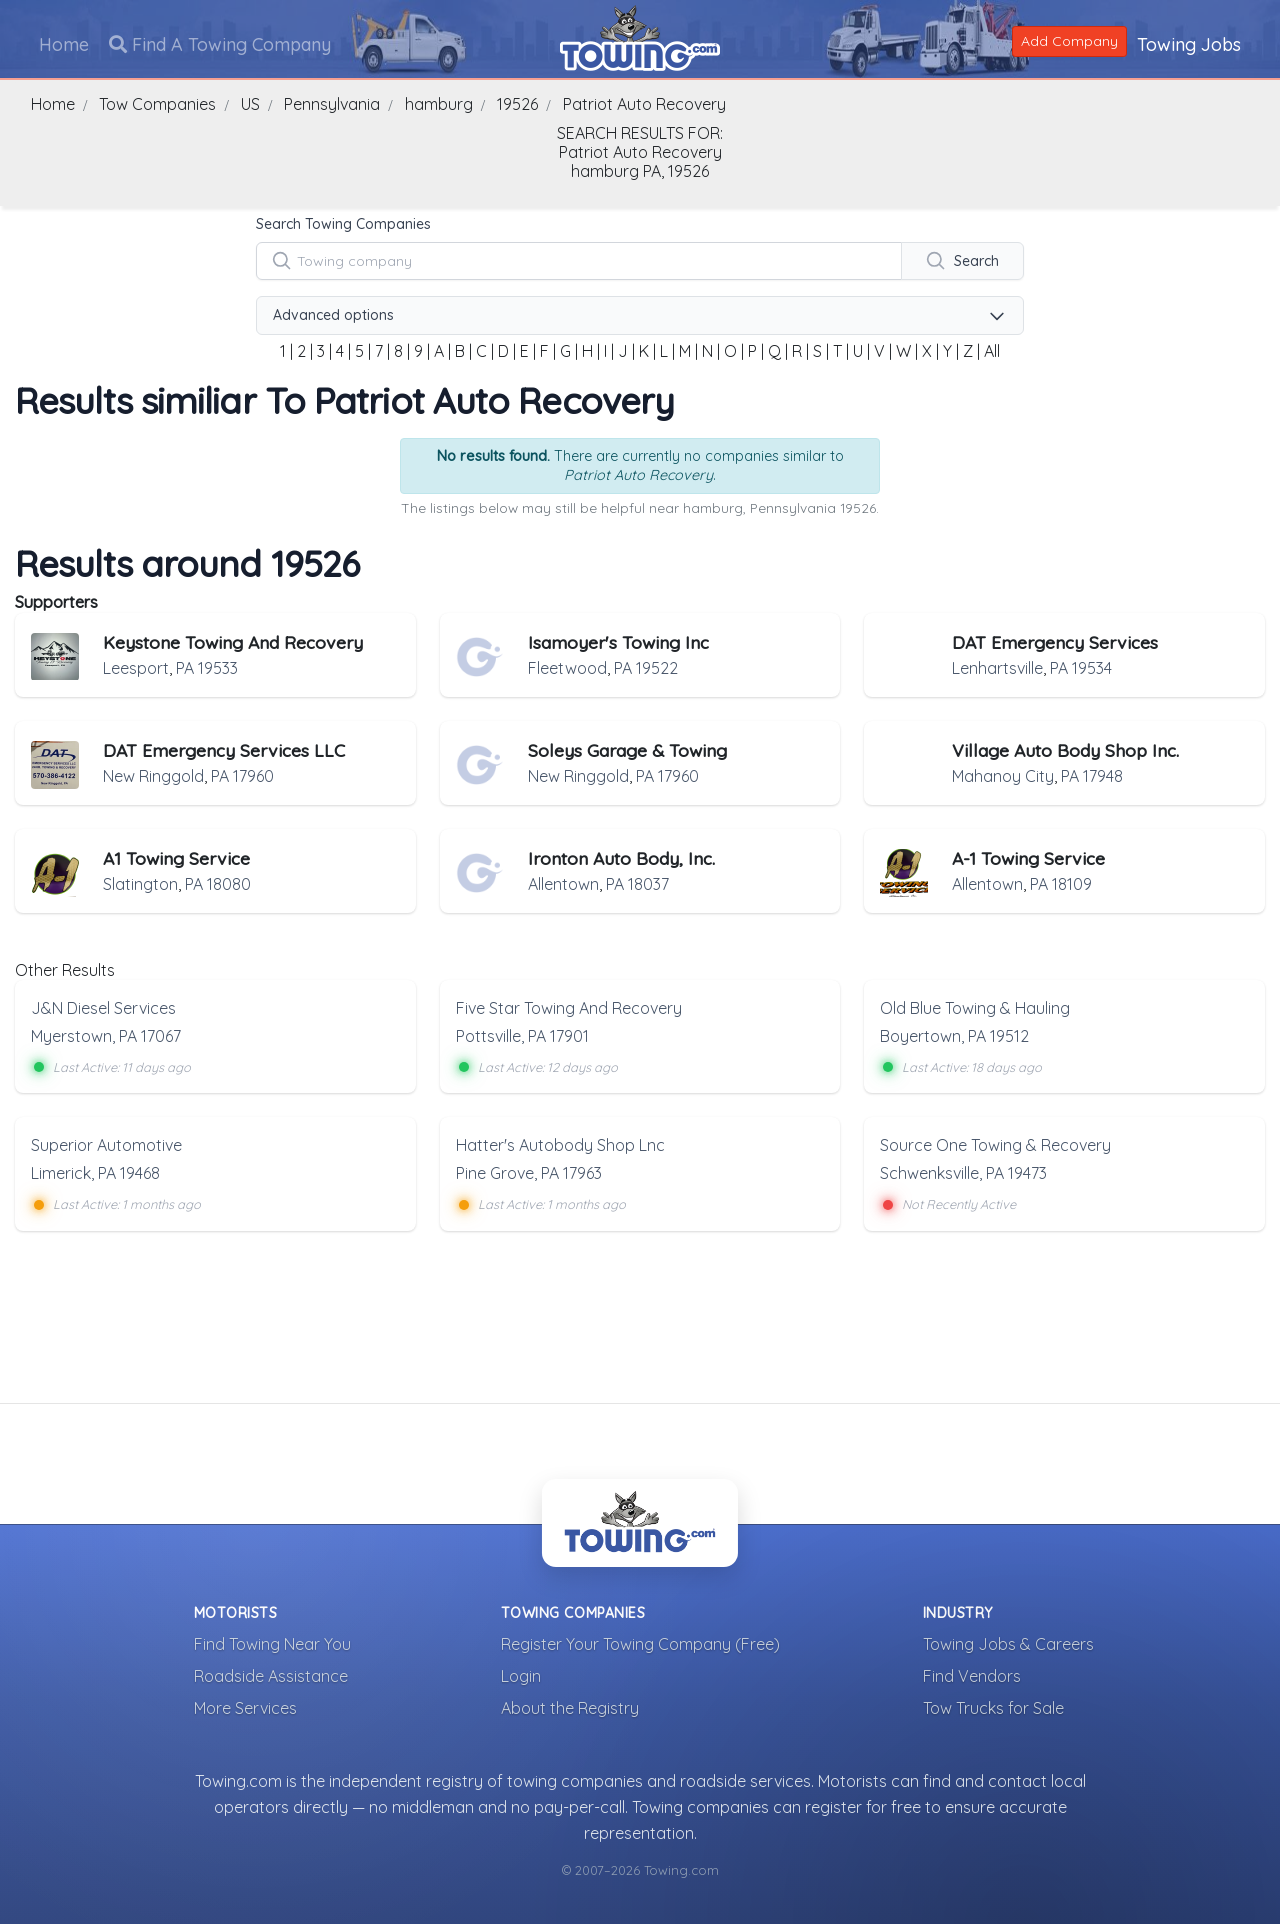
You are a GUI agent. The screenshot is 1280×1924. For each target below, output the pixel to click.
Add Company (1068, 40)
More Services (245, 1707)
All (992, 351)
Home (65, 43)
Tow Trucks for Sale (993, 1707)
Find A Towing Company (221, 43)
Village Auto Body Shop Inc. (1065, 750)
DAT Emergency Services (1055, 642)
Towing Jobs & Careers (1008, 1643)
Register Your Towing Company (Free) (640, 1643)
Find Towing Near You (272, 1643)
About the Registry (570, 1707)
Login (521, 1675)
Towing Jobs (1188, 43)
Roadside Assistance (271, 1675)
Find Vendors (972, 1675)
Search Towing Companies (343, 224)
